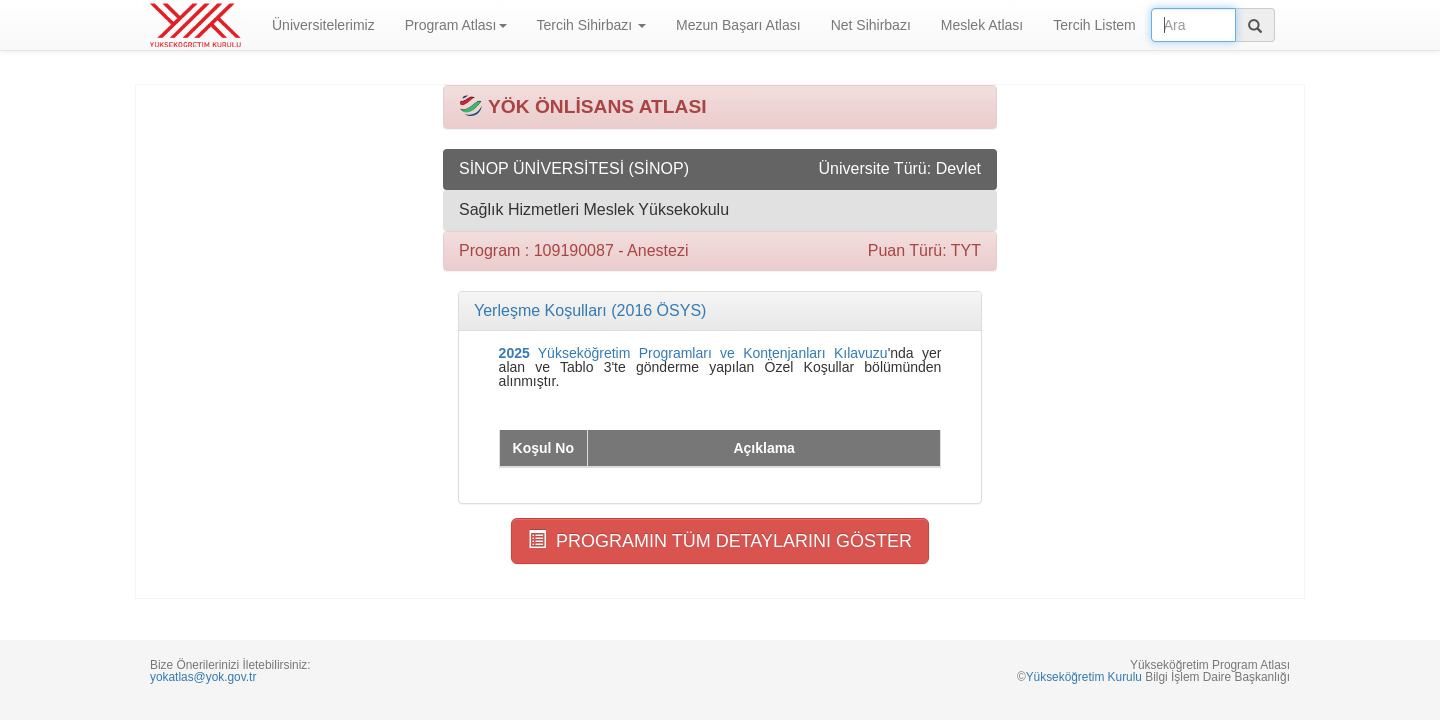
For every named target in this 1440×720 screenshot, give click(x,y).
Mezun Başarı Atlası (738, 25)
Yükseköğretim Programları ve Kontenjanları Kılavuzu (693, 353)
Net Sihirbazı (871, 25)
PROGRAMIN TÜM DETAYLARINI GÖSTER (720, 540)
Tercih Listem (1094, 25)
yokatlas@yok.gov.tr (203, 677)
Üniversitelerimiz (323, 25)
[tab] (720, 311)
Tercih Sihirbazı (592, 25)
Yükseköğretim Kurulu (1084, 677)
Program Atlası (456, 25)
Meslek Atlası (982, 25)
